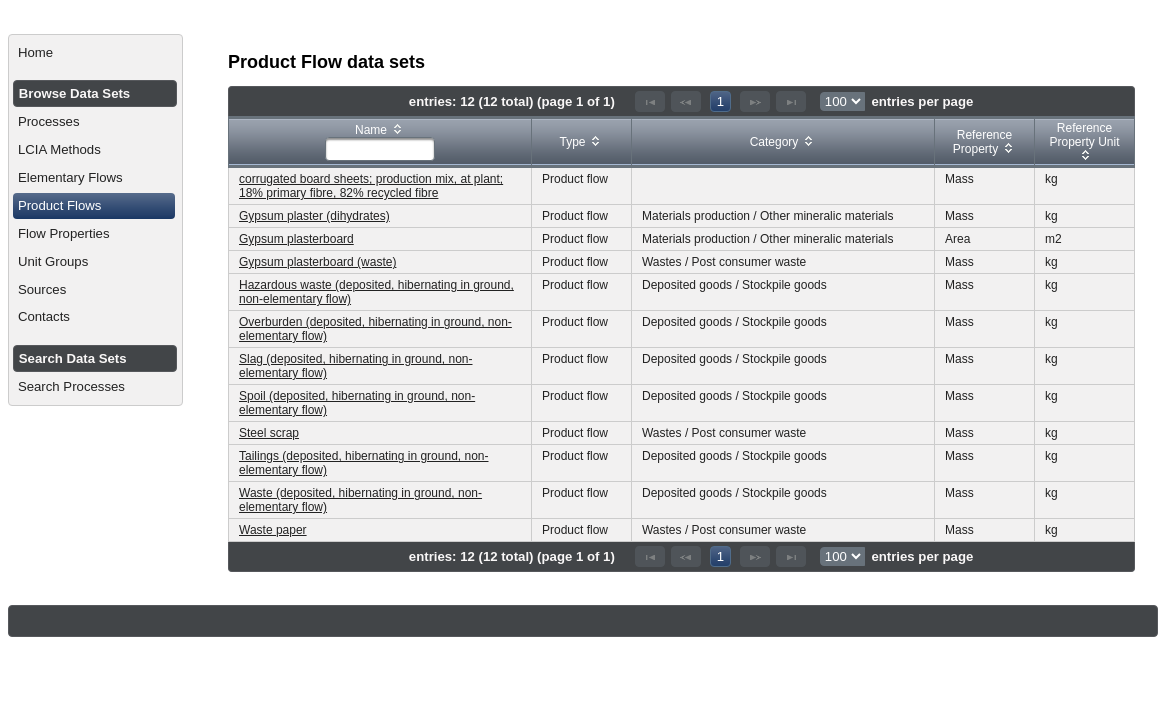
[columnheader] (380, 142)
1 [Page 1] (720, 101)
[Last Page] (791, 101)
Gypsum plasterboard (296, 239)
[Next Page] (755, 101)
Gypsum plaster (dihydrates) (314, 216)
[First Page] (650, 101)
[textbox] (380, 149)
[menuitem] (95, 53)
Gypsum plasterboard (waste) (317, 262)
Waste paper (273, 530)
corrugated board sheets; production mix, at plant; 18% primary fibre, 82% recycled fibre (371, 186)
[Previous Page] (686, 101)
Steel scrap (269, 433)
